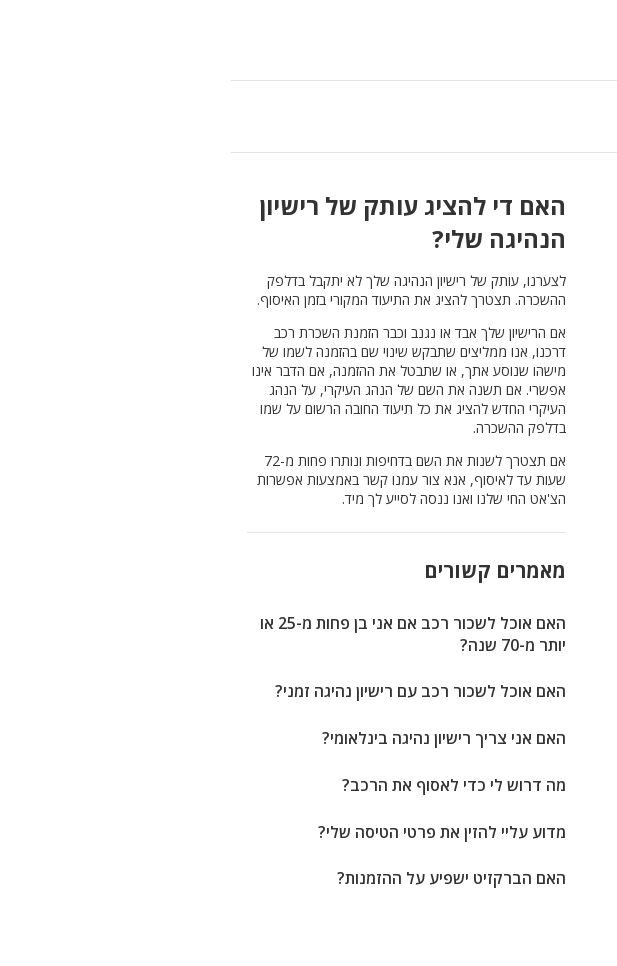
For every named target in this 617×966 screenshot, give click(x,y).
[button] (22, 40)
